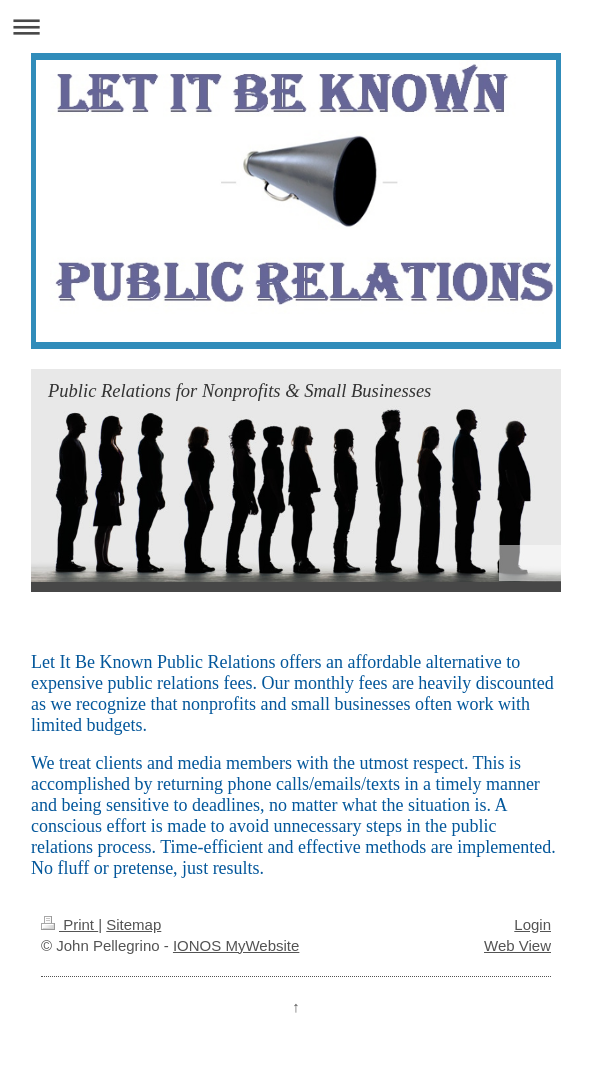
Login (532, 924)
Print (69, 924)
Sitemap (133, 924)
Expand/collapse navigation (296, 26)
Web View (517, 945)
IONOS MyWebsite (236, 945)
